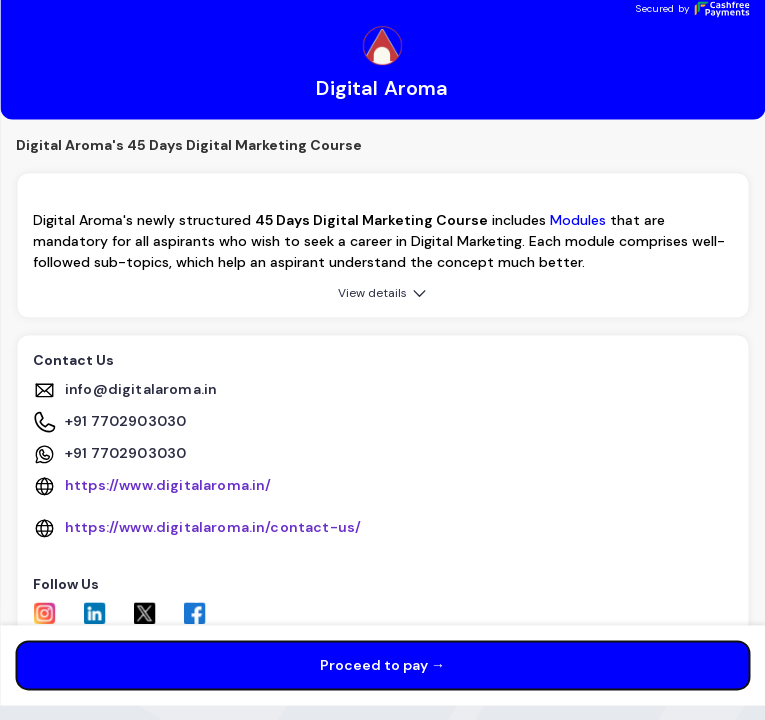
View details (383, 294)
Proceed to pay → (382, 666)
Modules (578, 221)
